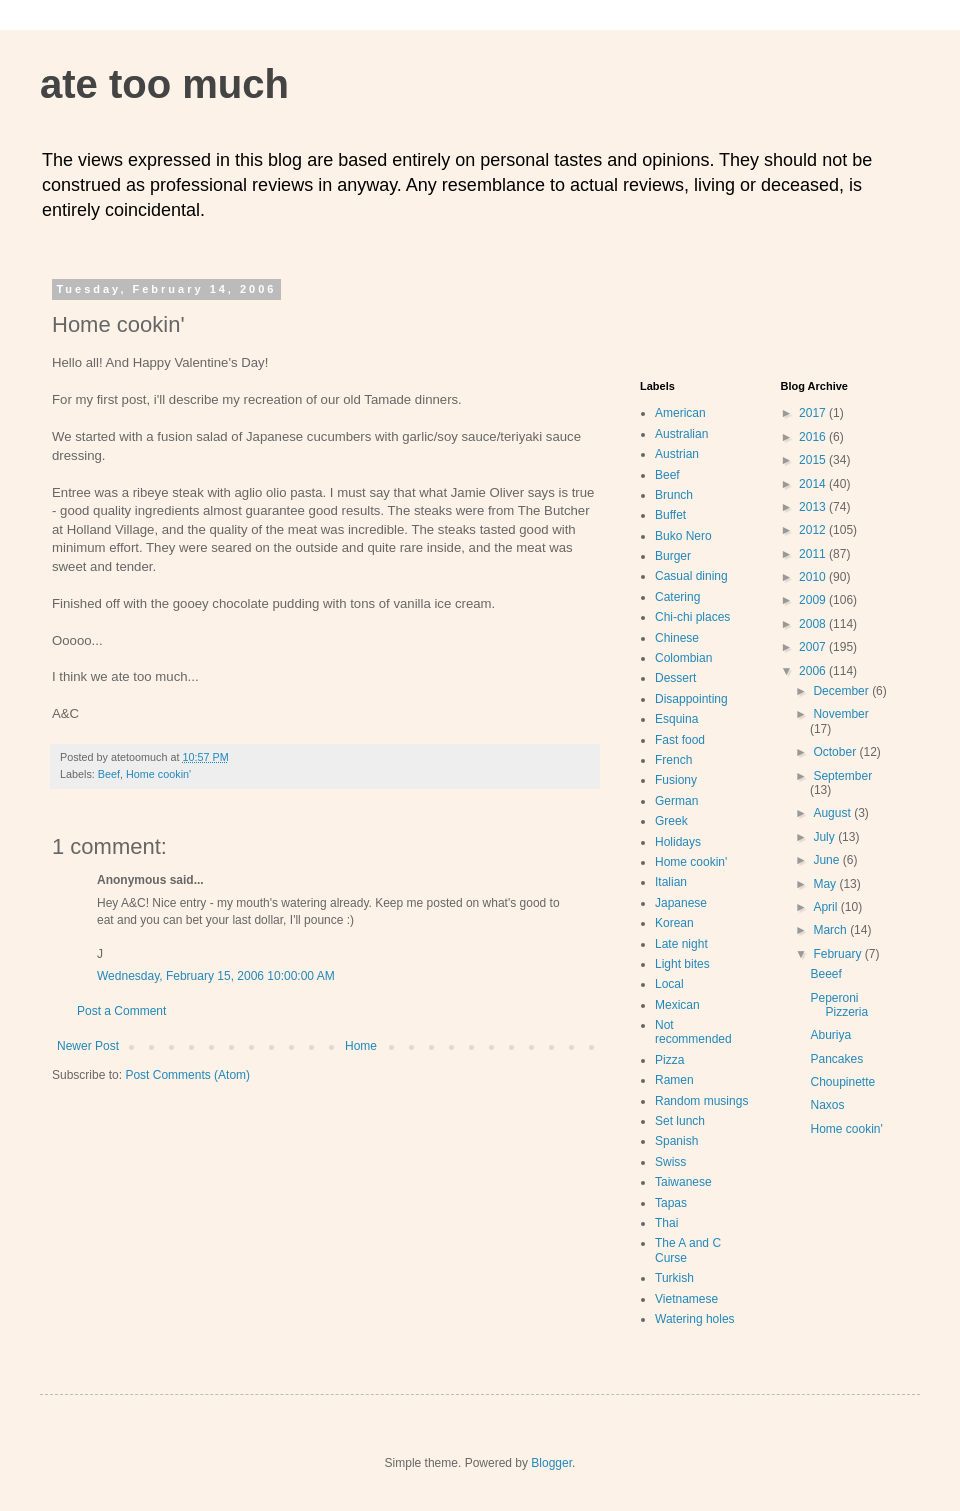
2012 (814, 530)
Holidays (678, 842)
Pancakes (836, 1059)
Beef (109, 774)
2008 (814, 624)
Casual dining (691, 576)
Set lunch (680, 1121)
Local (669, 984)
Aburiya (830, 1035)
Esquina (676, 719)
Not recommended (693, 1032)
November (840, 714)
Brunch (674, 495)
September (842, 776)
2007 (814, 647)
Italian (671, 882)
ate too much (164, 84)
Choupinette (842, 1082)
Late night (681, 944)
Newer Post (88, 1046)
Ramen (674, 1080)
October (836, 752)
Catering (677, 597)
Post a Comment (121, 1011)
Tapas (671, 1203)
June (827, 860)
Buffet (670, 515)
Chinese (677, 638)
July (825, 837)
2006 (814, 671)
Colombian (683, 658)
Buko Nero (683, 536)
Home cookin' (158, 774)
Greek (671, 821)
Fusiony (676, 780)
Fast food (680, 740)
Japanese (681, 903)
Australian (681, 434)
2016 (814, 437)
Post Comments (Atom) (187, 1075)
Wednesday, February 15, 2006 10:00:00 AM (216, 976)
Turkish (674, 1278)
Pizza (669, 1060)
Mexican (677, 1005)
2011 (814, 554)
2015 (814, 460)
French (673, 760)
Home (361, 1046)
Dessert (675, 678)
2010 (814, 577)
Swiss (670, 1162)
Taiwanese (683, 1182)
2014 (814, 484)
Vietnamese (686, 1299)
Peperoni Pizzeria (839, 1005)
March (831, 930)
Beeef (825, 974)
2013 (814, 507)
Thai (666, 1223)
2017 (814, 413)
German (676, 801)
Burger (673, 556)
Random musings (701, 1101)
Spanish (676, 1141)
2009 (814, 600)
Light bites (682, 964)
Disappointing (691, 699)
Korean (674, 923)
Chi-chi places (692, 617)
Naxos (827, 1105)
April (826, 907)
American (680, 413)
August (833, 813)
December (842, 691)
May (826, 884)
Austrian (677, 454)
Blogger (551, 1463)
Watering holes (695, 1319)
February (838, 954)
